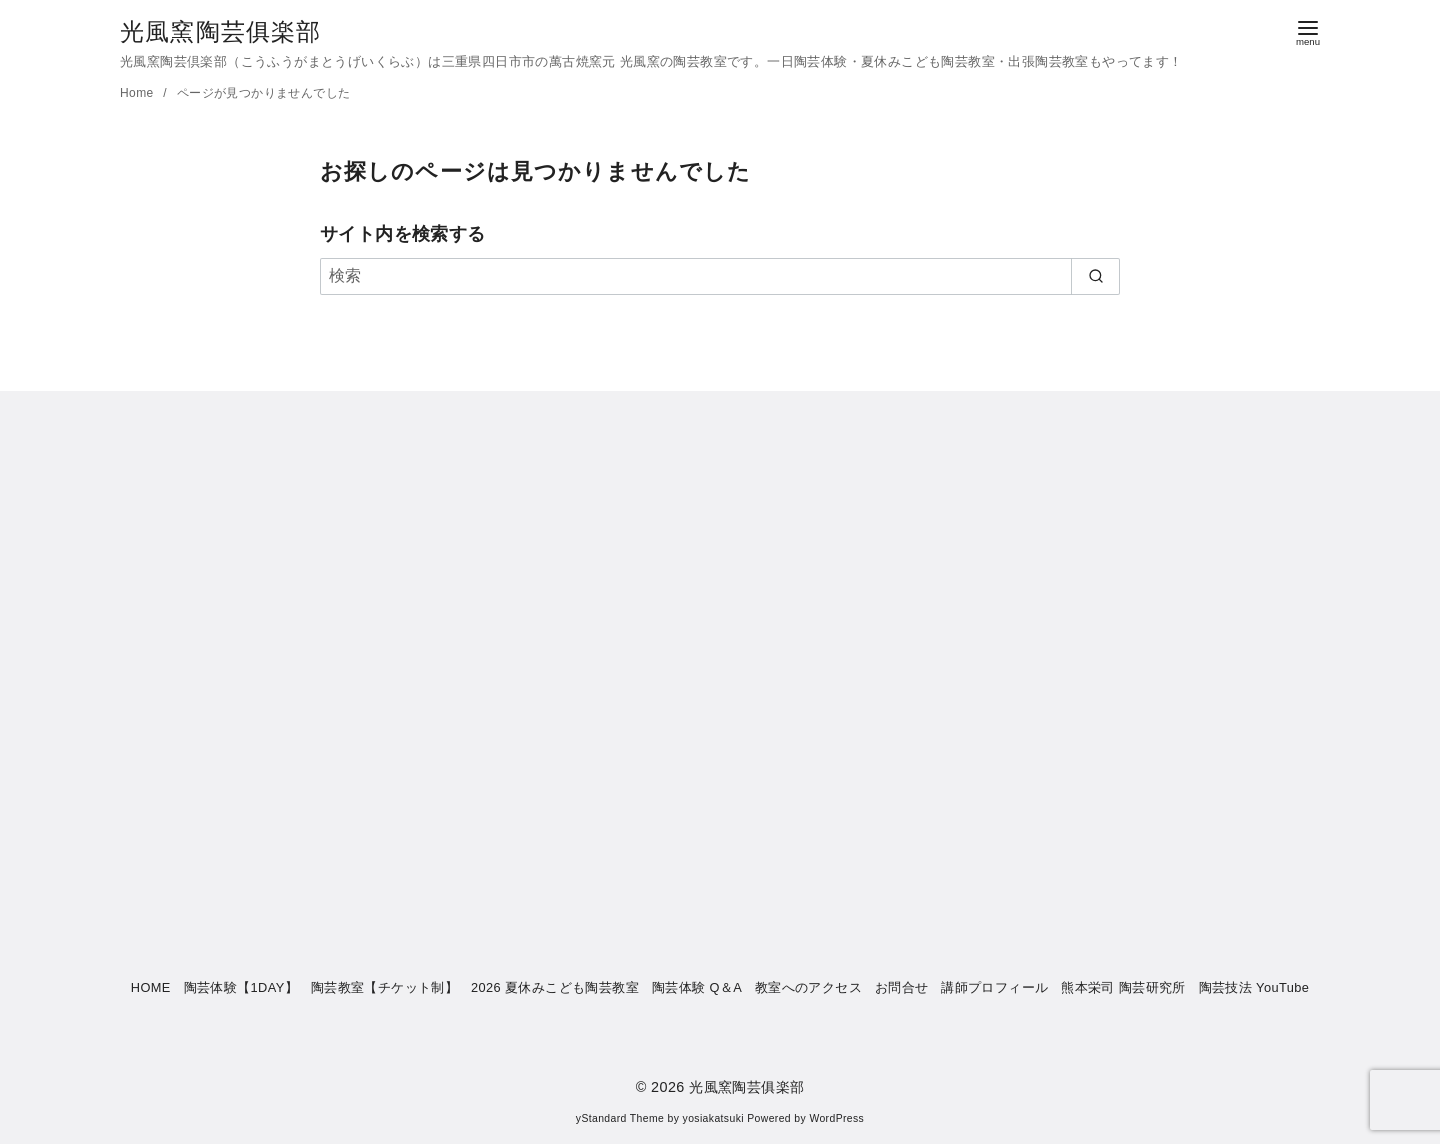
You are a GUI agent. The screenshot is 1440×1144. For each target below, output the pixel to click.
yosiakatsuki (713, 1118)
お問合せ (902, 987)
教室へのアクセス (808, 987)
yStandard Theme (620, 1118)
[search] (1095, 276)
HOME (151, 987)
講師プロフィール (994, 987)
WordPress (836, 1118)
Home (138, 93)
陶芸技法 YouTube (1254, 987)
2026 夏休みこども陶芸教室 (555, 987)
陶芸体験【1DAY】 (241, 987)
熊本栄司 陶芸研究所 (1123, 987)
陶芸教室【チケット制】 (384, 987)
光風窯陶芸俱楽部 (221, 31)
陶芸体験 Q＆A (697, 987)
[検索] (720, 276)
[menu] (1308, 31)
